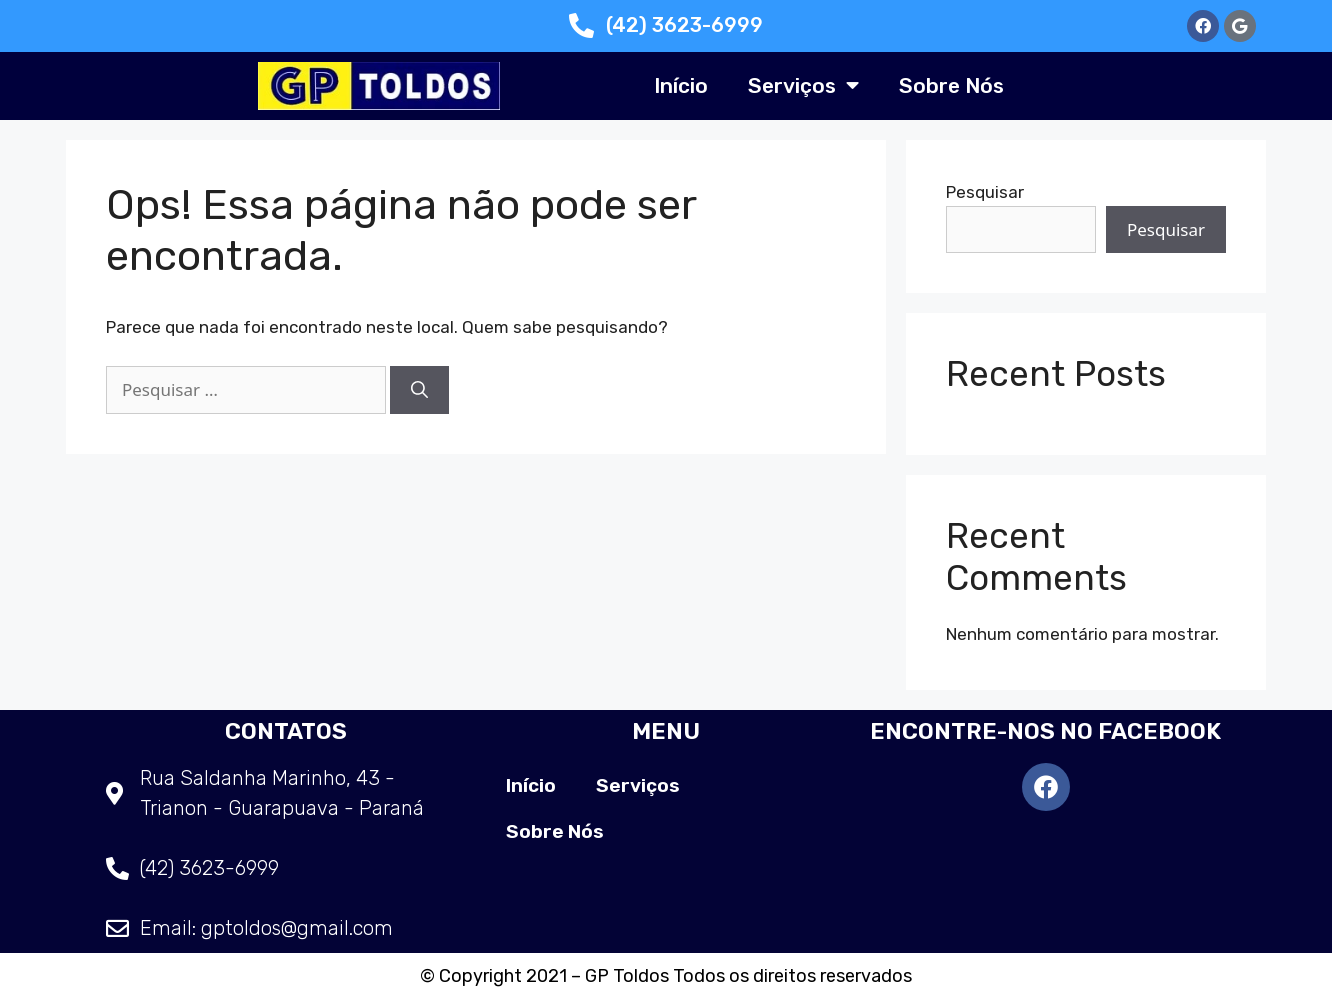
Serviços (803, 85)
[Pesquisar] (419, 390)
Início (681, 85)
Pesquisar (985, 192)
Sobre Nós (951, 85)
